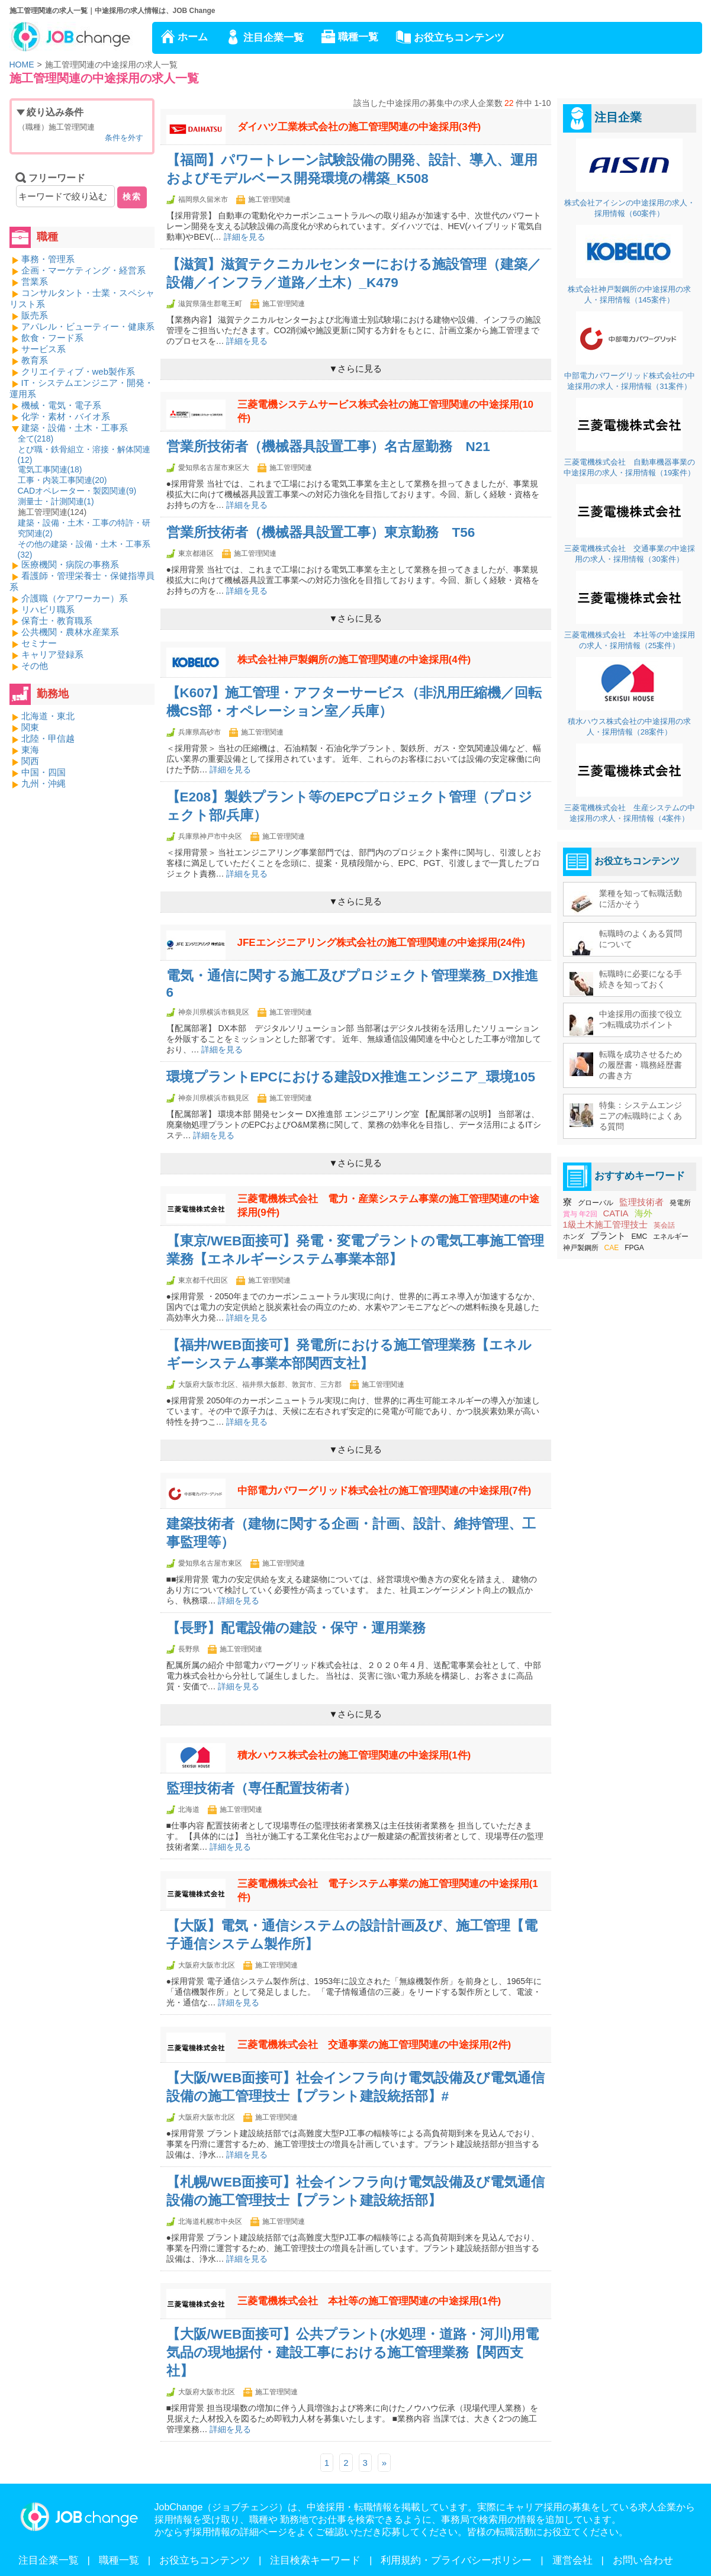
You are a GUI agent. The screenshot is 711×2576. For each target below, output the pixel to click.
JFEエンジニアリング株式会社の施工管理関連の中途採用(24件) (381, 942)
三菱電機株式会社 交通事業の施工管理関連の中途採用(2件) (374, 2044)
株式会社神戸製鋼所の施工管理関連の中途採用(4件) (354, 659)
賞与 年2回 (580, 1214)
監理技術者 (641, 1202)
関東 (30, 727)
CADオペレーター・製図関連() (77, 490)
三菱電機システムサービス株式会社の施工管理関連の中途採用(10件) (385, 411)
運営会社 (572, 2560)
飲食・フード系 (52, 338)
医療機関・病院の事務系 (70, 564)
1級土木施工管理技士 (605, 1224)
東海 (30, 750)
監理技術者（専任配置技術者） (261, 1788)
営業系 (34, 281)
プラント (608, 1236)
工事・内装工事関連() (62, 480)
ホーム (193, 37)
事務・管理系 (48, 259)
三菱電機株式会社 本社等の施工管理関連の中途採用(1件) (369, 2301)
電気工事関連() (50, 469)
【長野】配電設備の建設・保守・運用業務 (296, 1628)
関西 (30, 761)
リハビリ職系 (48, 609)
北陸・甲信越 (48, 738)
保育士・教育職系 (56, 621)
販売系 (34, 315)
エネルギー (671, 1236)
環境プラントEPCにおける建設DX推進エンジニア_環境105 (351, 1077)
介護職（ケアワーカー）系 (74, 598)
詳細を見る (244, 237)
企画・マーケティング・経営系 (83, 270)
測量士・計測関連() (56, 501)
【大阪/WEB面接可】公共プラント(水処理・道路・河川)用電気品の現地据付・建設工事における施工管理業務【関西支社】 (352, 2352)
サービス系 (43, 349)
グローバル (595, 1203)
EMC (640, 1236)
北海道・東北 (48, 716)
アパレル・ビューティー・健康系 (88, 326)
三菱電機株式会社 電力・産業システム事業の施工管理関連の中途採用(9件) (388, 1205)
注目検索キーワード (315, 2560)
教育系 (34, 360)
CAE (611, 1248)
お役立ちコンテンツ (459, 37)
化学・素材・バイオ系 (65, 416)
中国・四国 (43, 772)
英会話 (664, 1225)
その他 (34, 666)
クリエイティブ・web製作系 (78, 371)
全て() (36, 438)
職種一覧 (358, 37)
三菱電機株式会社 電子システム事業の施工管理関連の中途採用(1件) (387, 1890)
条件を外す (124, 137)
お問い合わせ (643, 2560)
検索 (132, 196)
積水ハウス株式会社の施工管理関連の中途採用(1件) (354, 1755)
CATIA (616, 1213)
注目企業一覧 (273, 37)
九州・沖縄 (43, 783)
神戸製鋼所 (581, 1248)
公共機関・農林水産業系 (70, 632)
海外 (643, 1213)
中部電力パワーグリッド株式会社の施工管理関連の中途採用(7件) (384, 1490)
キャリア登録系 (52, 654)
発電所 (680, 1203)
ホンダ (573, 1236)
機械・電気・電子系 (61, 405)
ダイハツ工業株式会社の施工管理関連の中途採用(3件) (359, 127)
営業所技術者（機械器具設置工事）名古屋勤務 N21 (328, 446)
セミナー (39, 643)
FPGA (634, 1248)
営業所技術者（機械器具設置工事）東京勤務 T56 (320, 532)
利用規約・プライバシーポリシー (456, 2560)
